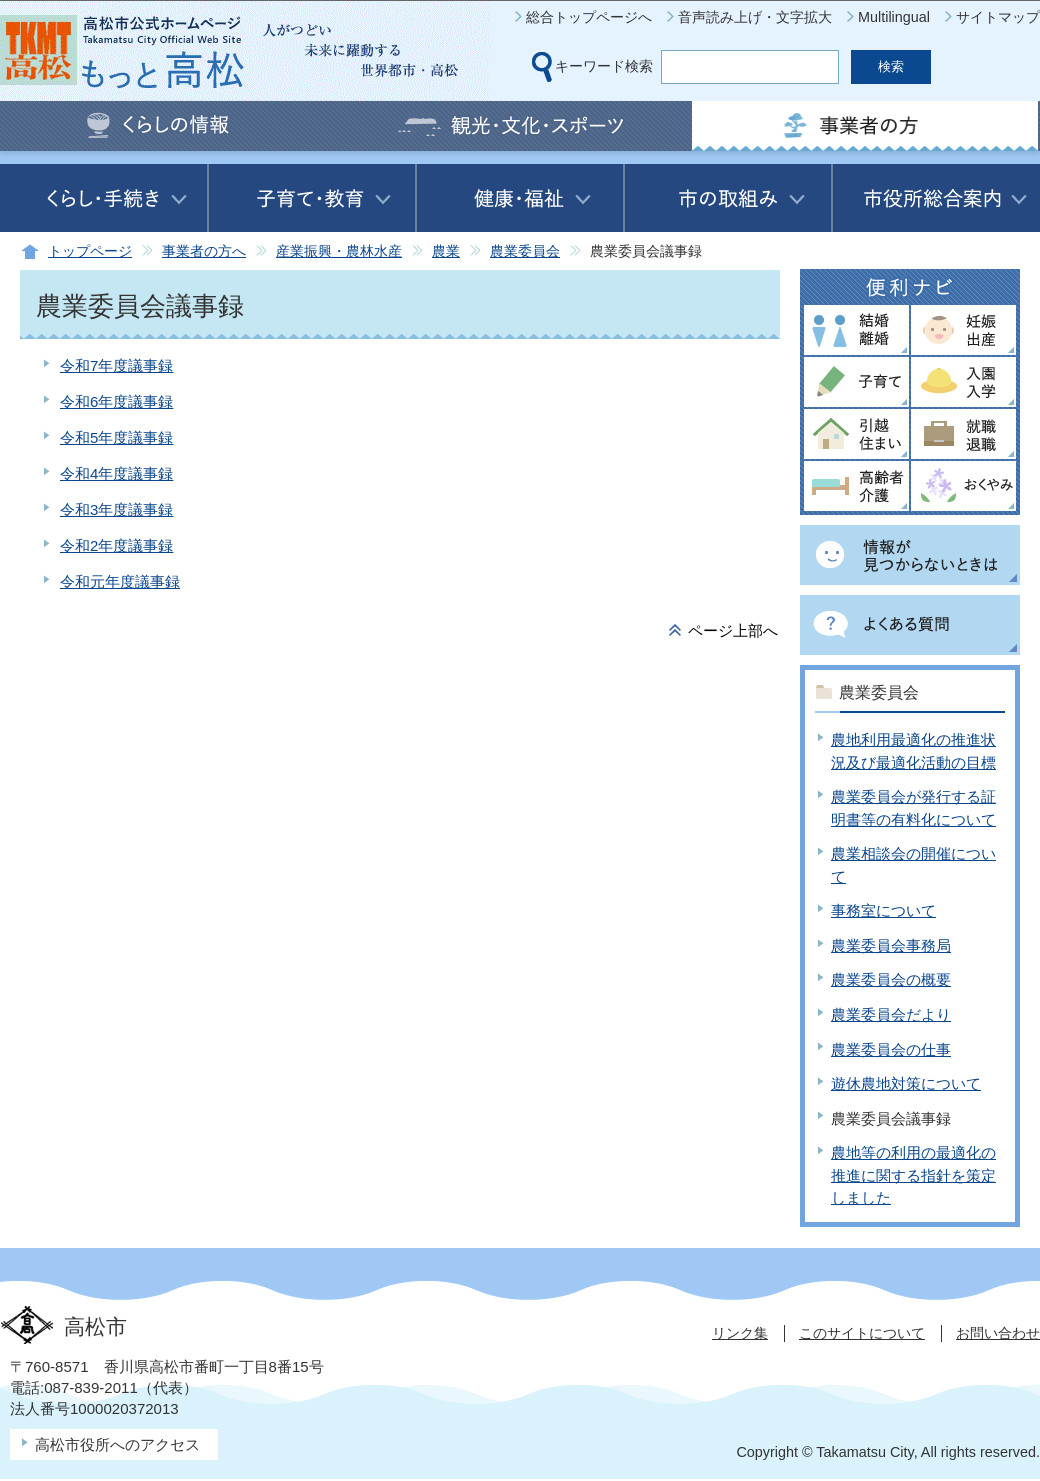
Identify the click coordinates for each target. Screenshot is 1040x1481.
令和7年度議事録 (116, 365)
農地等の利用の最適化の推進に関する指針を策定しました (913, 1175)
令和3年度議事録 (116, 509)
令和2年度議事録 (116, 545)
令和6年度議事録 (116, 401)
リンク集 (740, 1333)
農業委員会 (525, 251)
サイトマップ (998, 17)
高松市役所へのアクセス (117, 1444)
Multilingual (894, 17)
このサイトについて (862, 1333)
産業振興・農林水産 (339, 251)
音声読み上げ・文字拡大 (755, 17)
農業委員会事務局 (891, 945)
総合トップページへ (589, 17)
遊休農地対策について (906, 1083)
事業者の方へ (204, 251)
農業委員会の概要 (891, 979)
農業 (446, 251)
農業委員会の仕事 (891, 1049)
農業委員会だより (891, 1014)
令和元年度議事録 (120, 581)
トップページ (90, 251)
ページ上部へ (733, 630)
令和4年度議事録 (116, 473)
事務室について (883, 910)
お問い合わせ (998, 1333)
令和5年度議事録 (116, 437)
